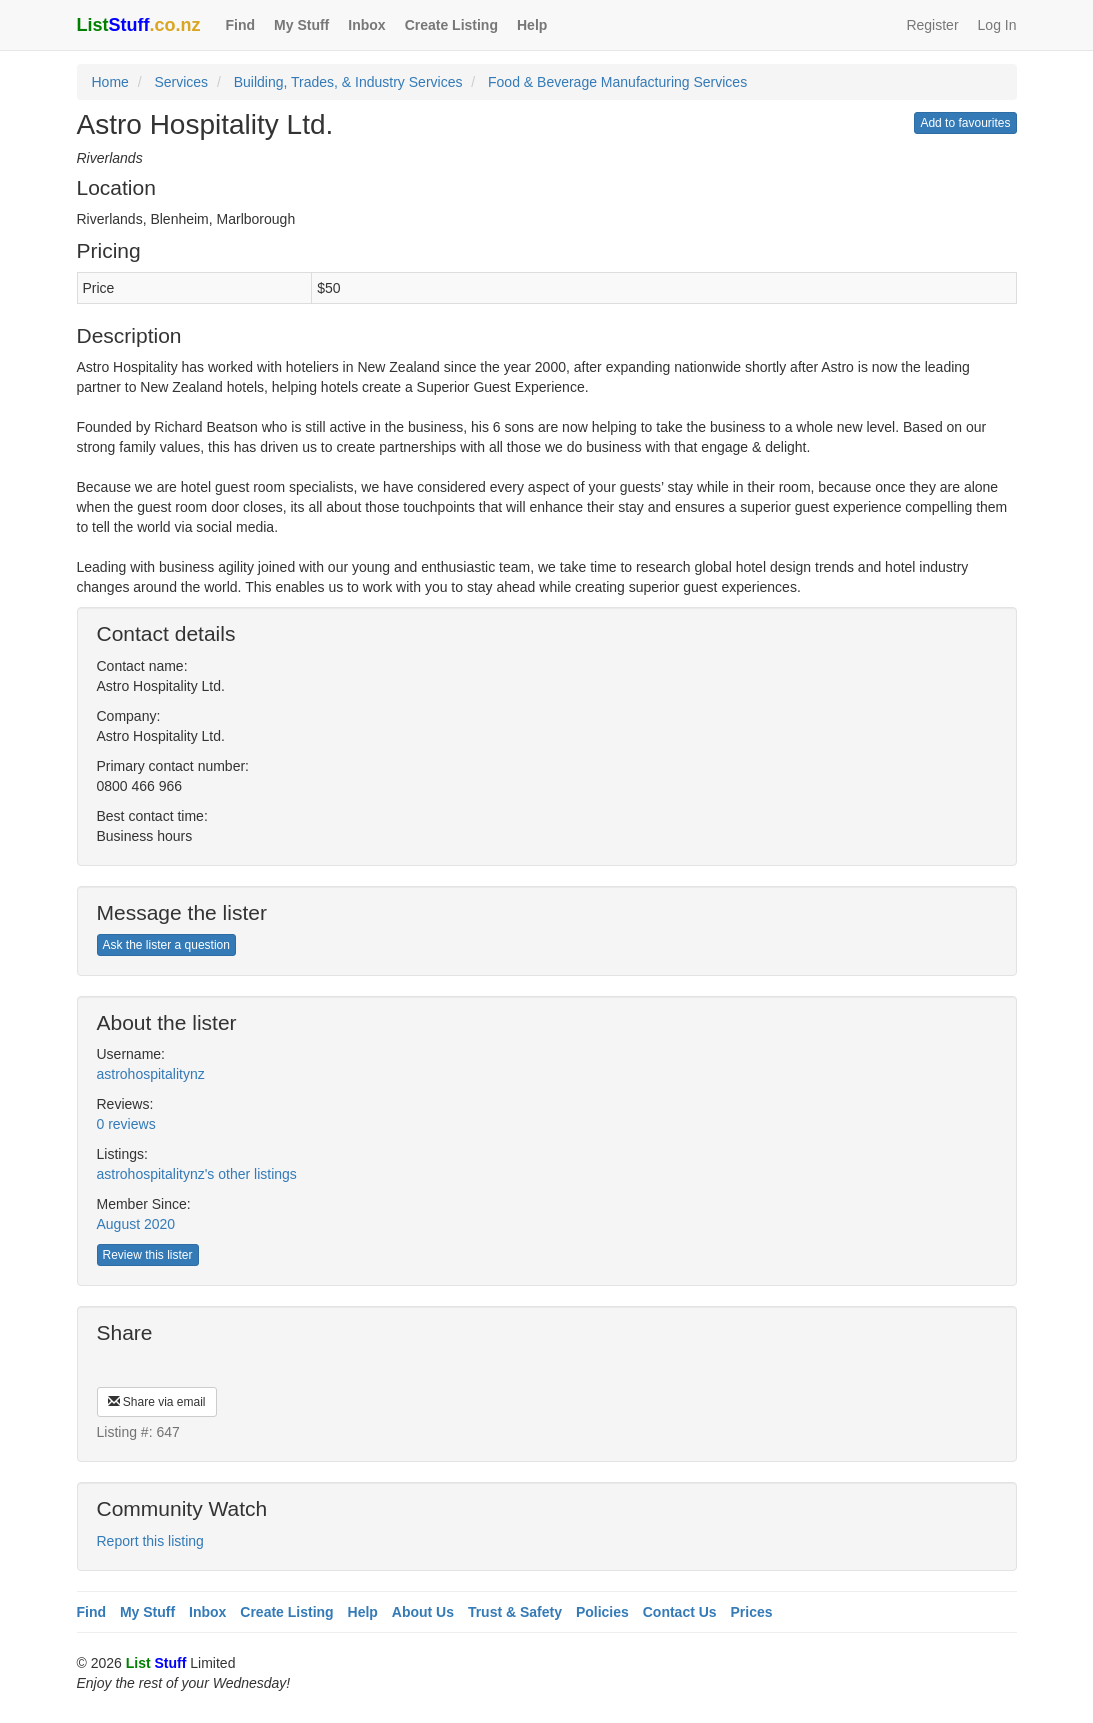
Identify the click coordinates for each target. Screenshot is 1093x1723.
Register (932, 25)
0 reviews (126, 1124)
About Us (423, 1612)
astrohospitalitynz (151, 1074)
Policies (602, 1612)
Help (532, 25)
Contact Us (680, 1612)
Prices (752, 1612)
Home (110, 82)
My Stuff (301, 25)
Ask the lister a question (166, 945)
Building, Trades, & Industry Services (348, 82)
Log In (997, 25)
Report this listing (150, 1541)
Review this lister (148, 1255)
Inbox (366, 25)
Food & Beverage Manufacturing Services (617, 82)
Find (241, 25)
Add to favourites (965, 123)
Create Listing (451, 25)
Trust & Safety (515, 1612)
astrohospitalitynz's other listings (197, 1174)
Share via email (157, 1402)
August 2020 (136, 1224)
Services (181, 82)
